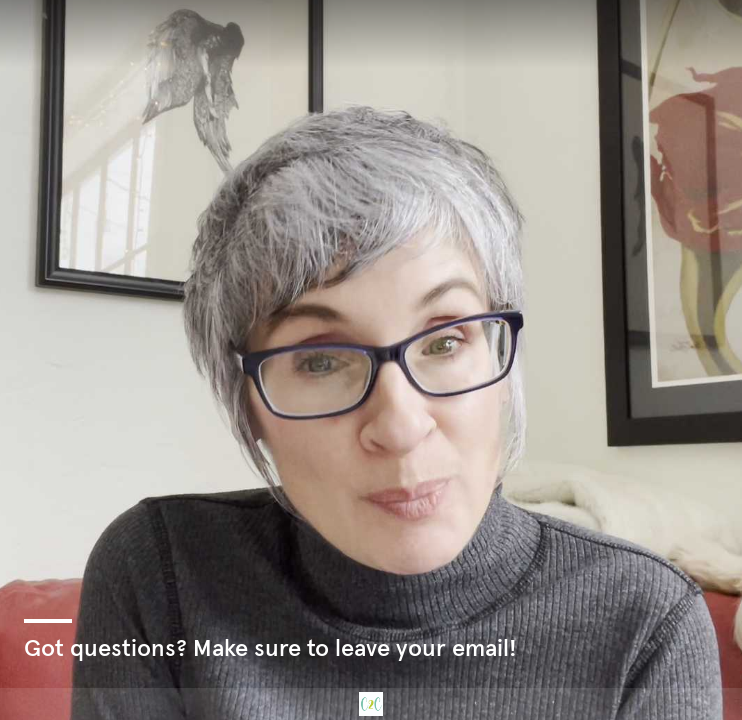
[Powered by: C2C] (371, 704)
